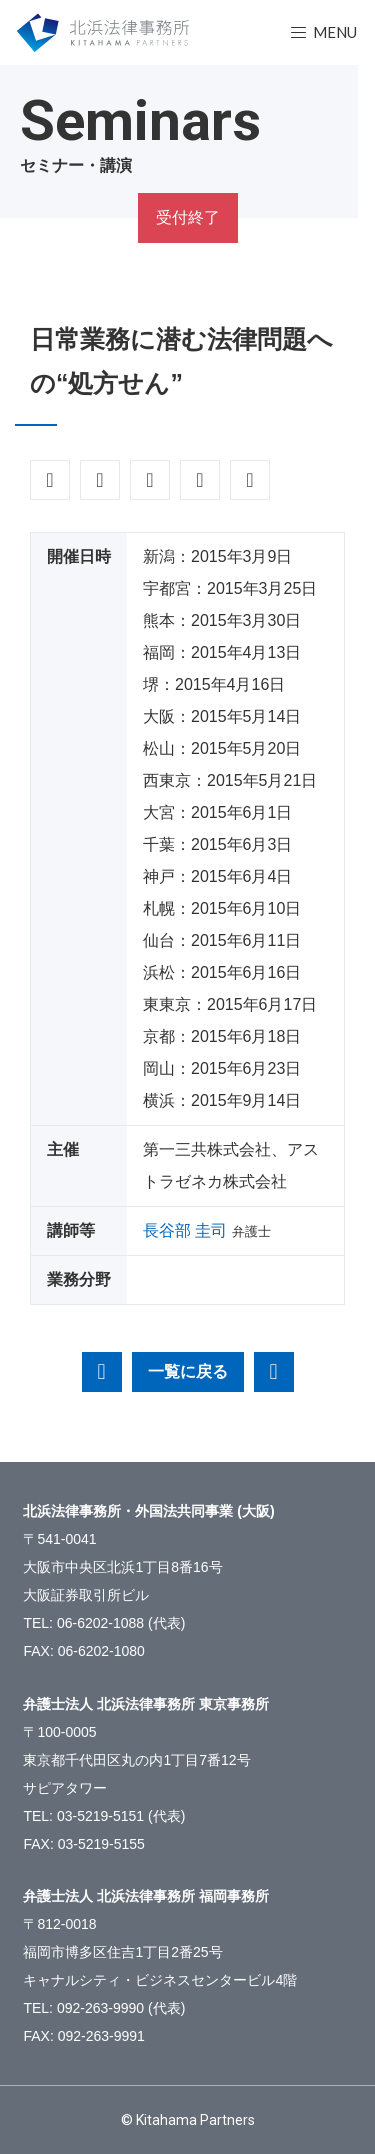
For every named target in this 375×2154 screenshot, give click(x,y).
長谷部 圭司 (185, 1230)
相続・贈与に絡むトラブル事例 (274, 1372)
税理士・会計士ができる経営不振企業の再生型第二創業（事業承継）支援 (102, 1372)
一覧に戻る (188, 1371)
